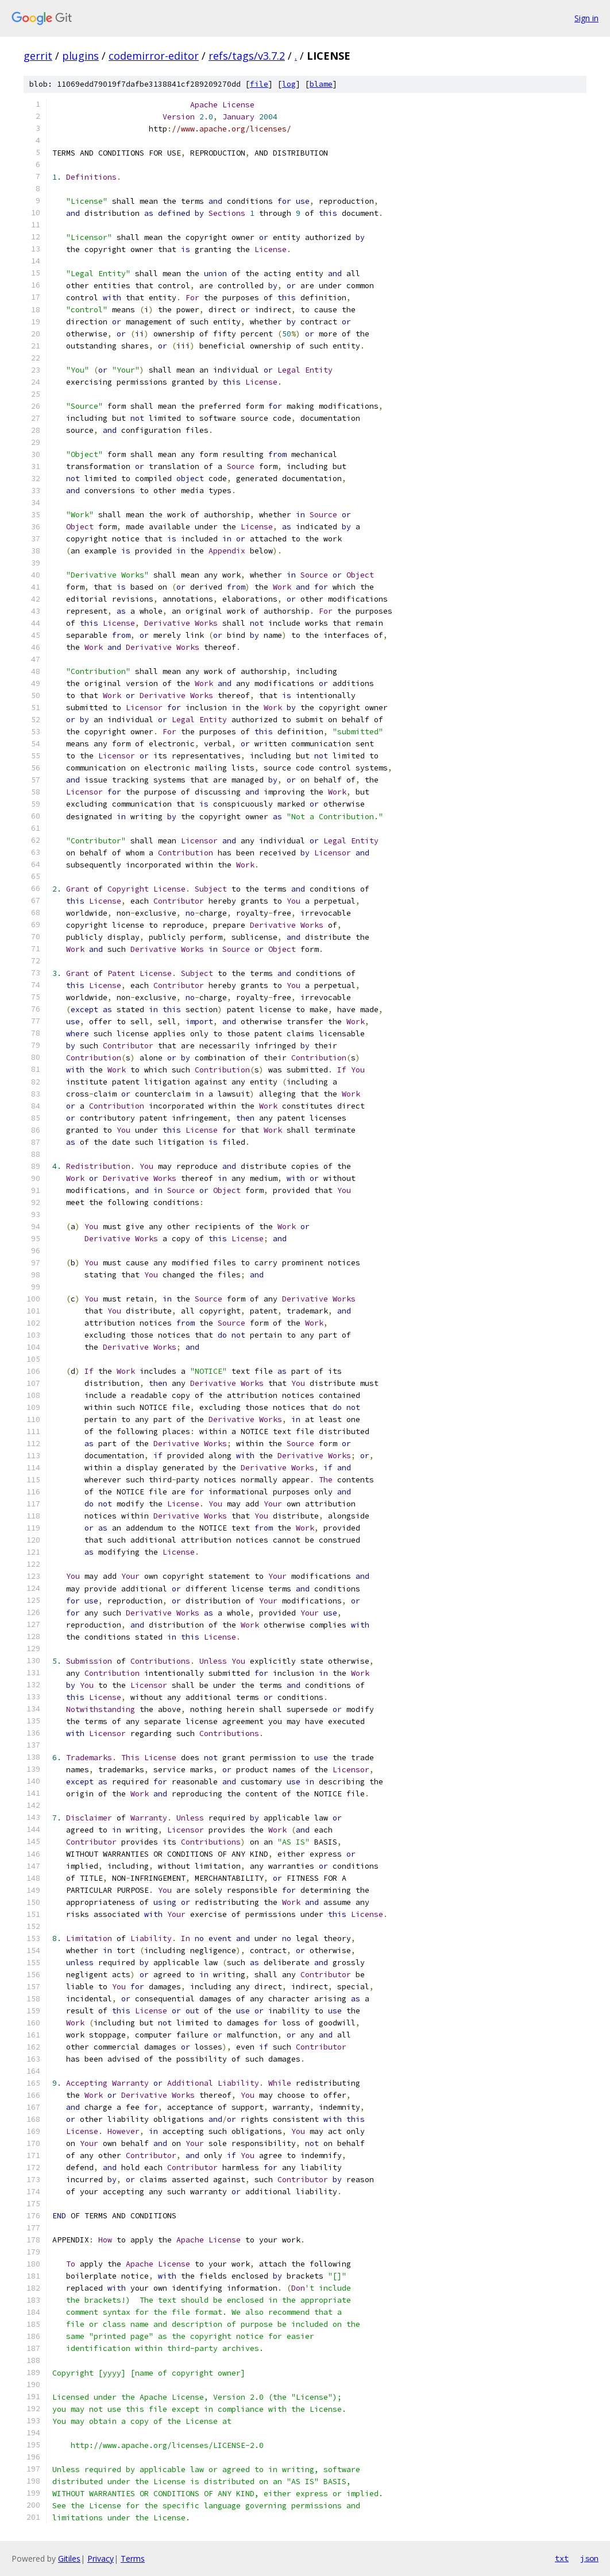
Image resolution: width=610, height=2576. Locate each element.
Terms (133, 2558)
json (589, 2558)
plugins (80, 56)
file (259, 84)
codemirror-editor (154, 56)
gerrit (38, 56)
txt (562, 2558)
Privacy (100, 2558)
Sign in (586, 18)
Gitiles (69, 2558)
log (289, 84)
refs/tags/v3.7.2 (247, 56)
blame (321, 84)
